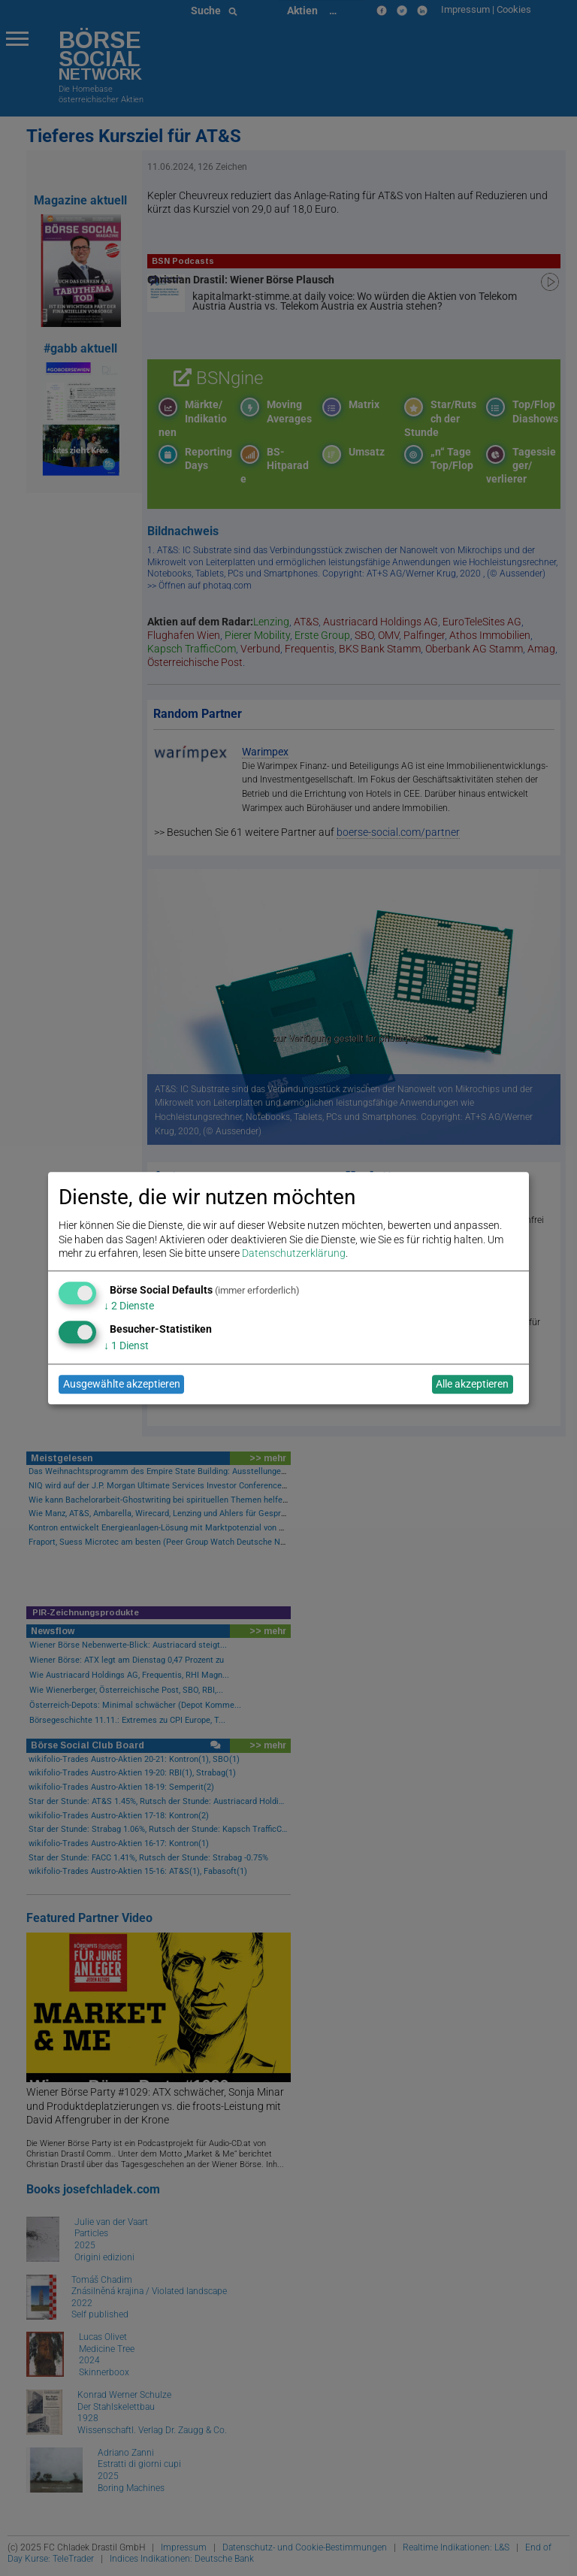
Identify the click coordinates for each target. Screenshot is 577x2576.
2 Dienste (129, 1306)
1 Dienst (126, 1345)
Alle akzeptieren (472, 1385)
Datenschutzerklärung (294, 1253)
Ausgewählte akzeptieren (121, 1385)
